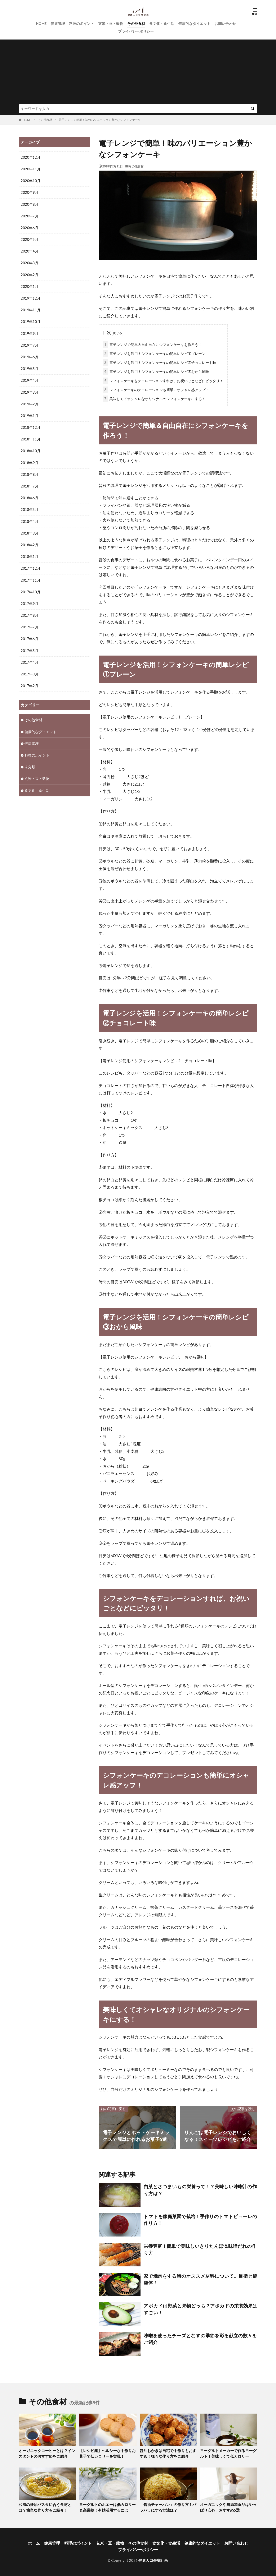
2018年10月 (30, 451)
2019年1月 (29, 415)
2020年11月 (30, 169)
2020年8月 (29, 204)
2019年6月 (29, 357)
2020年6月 (29, 228)
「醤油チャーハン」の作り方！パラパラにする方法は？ (168, 2507)
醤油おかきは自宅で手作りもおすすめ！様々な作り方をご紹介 (168, 2453)
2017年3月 (29, 674)
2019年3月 (29, 392)
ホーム (34, 2543)
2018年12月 (30, 427)
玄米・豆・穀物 (110, 23)
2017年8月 (29, 615)
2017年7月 (29, 627)
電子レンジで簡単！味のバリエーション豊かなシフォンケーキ (100, 119)
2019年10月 (30, 321)
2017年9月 (29, 603)
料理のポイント (81, 23)
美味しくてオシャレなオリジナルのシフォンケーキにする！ (154, 399)
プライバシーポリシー (136, 31)
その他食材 (136, 23)
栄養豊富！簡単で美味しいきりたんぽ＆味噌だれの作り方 (200, 2249)
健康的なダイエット (194, 23)
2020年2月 (29, 275)
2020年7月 (29, 216)
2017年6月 (29, 639)
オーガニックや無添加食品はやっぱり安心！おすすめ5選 (228, 2507)
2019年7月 (29, 345)
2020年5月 (29, 239)
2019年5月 (29, 368)
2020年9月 (29, 192)
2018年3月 (29, 533)
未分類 (30, 767)
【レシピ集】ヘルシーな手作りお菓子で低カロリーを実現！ (107, 2453)
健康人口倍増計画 (153, 2560)
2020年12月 (30, 157)
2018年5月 (29, 509)
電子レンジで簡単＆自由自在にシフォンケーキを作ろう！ (152, 344)
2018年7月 (29, 486)
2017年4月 (29, 662)
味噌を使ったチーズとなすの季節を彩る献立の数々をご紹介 (200, 2339)
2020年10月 (30, 181)
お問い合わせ (225, 23)
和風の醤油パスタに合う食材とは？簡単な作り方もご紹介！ (45, 2507)
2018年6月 (29, 498)
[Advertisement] (138, 73)
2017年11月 (30, 580)
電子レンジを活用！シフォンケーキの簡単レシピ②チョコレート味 (159, 362)
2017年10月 (30, 592)
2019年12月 (30, 298)
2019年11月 (30, 310)
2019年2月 (29, 404)
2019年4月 (29, 380)
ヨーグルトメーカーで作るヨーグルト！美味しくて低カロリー (228, 2453)
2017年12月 (30, 568)
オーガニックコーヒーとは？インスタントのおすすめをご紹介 (47, 2453)
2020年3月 (29, 263)
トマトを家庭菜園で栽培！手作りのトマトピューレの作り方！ (200, 2220)
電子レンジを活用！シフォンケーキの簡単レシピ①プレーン (154, 353)
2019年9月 (29, 333)
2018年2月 (29, 545)
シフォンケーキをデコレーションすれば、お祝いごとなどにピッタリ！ (163, 381)
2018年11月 (30, 439)
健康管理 (58, 23)
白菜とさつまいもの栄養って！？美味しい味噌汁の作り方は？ (200, 2190)
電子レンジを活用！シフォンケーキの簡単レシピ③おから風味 (156, 371)
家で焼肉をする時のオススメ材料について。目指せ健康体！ (200, 2279)
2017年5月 (29, 650)
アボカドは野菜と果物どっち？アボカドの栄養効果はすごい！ (200, 2309)
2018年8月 (29, 474)
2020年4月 (29, 251)
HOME (41, 23)
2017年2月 (29, 686)
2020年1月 (29, 286)
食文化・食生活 (161, 23)
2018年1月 (29, 556)
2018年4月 (29, 521)
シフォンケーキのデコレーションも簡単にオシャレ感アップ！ (156, 390)
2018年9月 (29, 463)
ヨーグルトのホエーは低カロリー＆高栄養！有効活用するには (107, 2507)
